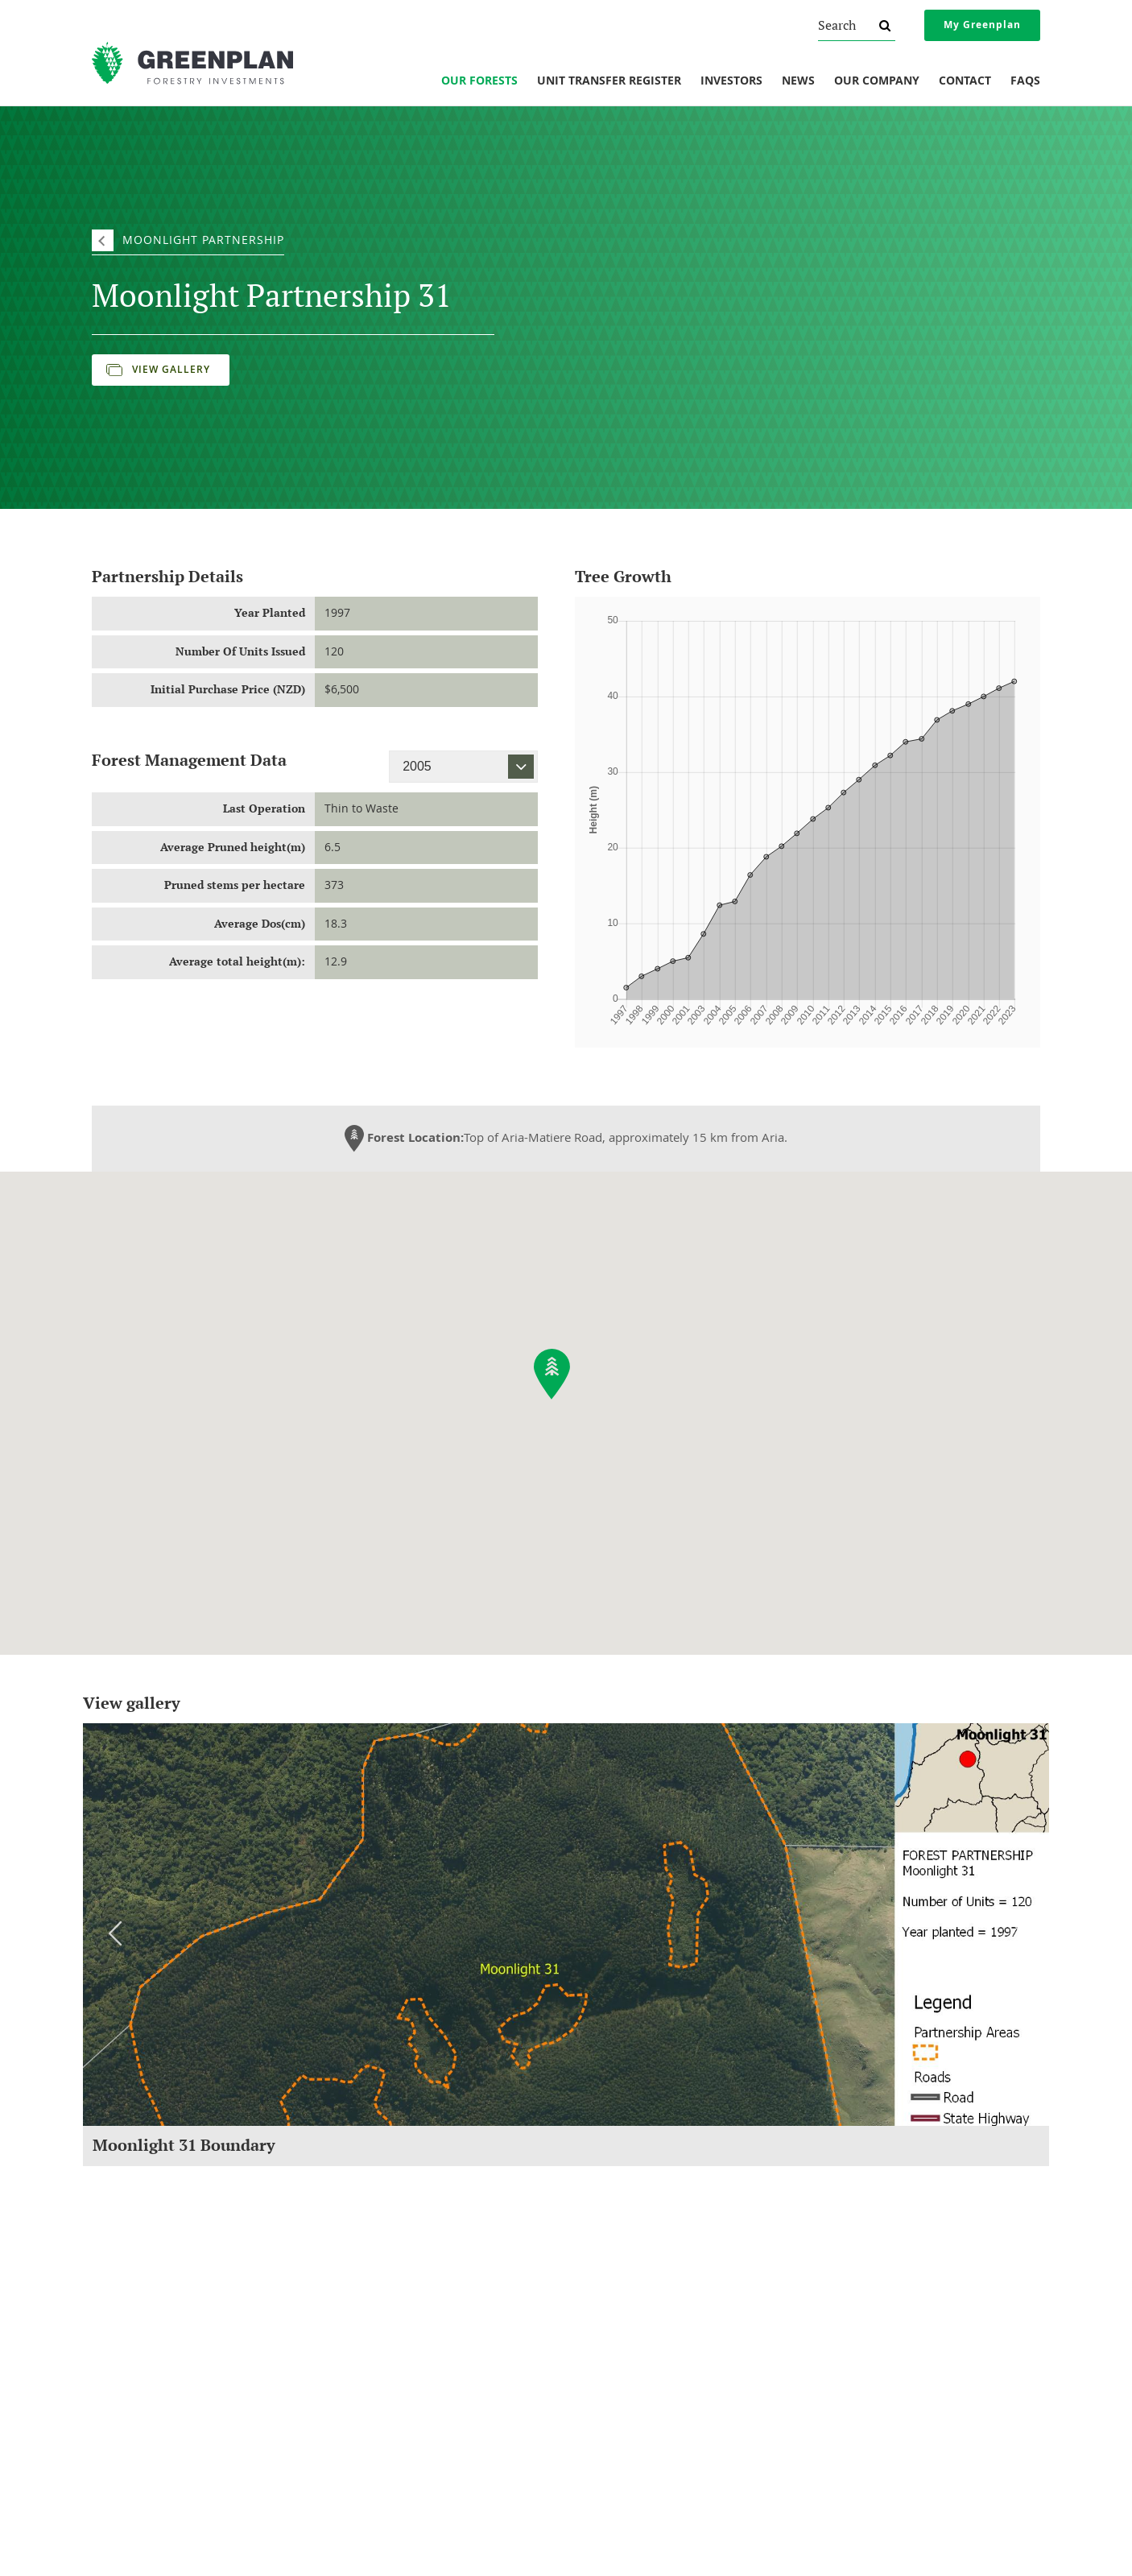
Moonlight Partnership (203, 240)
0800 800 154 (384, 2516)
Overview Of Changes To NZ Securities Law (912, 2307)
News (798, 81)
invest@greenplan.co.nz (376, 2537)
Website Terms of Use (865, 2416)
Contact (965, 81)
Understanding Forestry (145, 2329)
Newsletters (602, 2329)
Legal (833, 2282)
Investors (731, 81)
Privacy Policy (846, 2373)
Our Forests (479, 81)
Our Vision (115, 2394)
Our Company (876, 81)
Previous (115, 1933)
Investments (370, 2282)
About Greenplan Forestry (150, 2307)
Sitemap (735, 2547)
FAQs (1025, 81)
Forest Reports (607, 2307)
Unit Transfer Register (609, 81)
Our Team (114, 2373)
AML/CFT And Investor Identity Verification (910, 2394)
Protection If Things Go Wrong (883, 2329)
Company (118, 2282)
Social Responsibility (137, 2351)
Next (1017, 1933)
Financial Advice (852, 2351)
